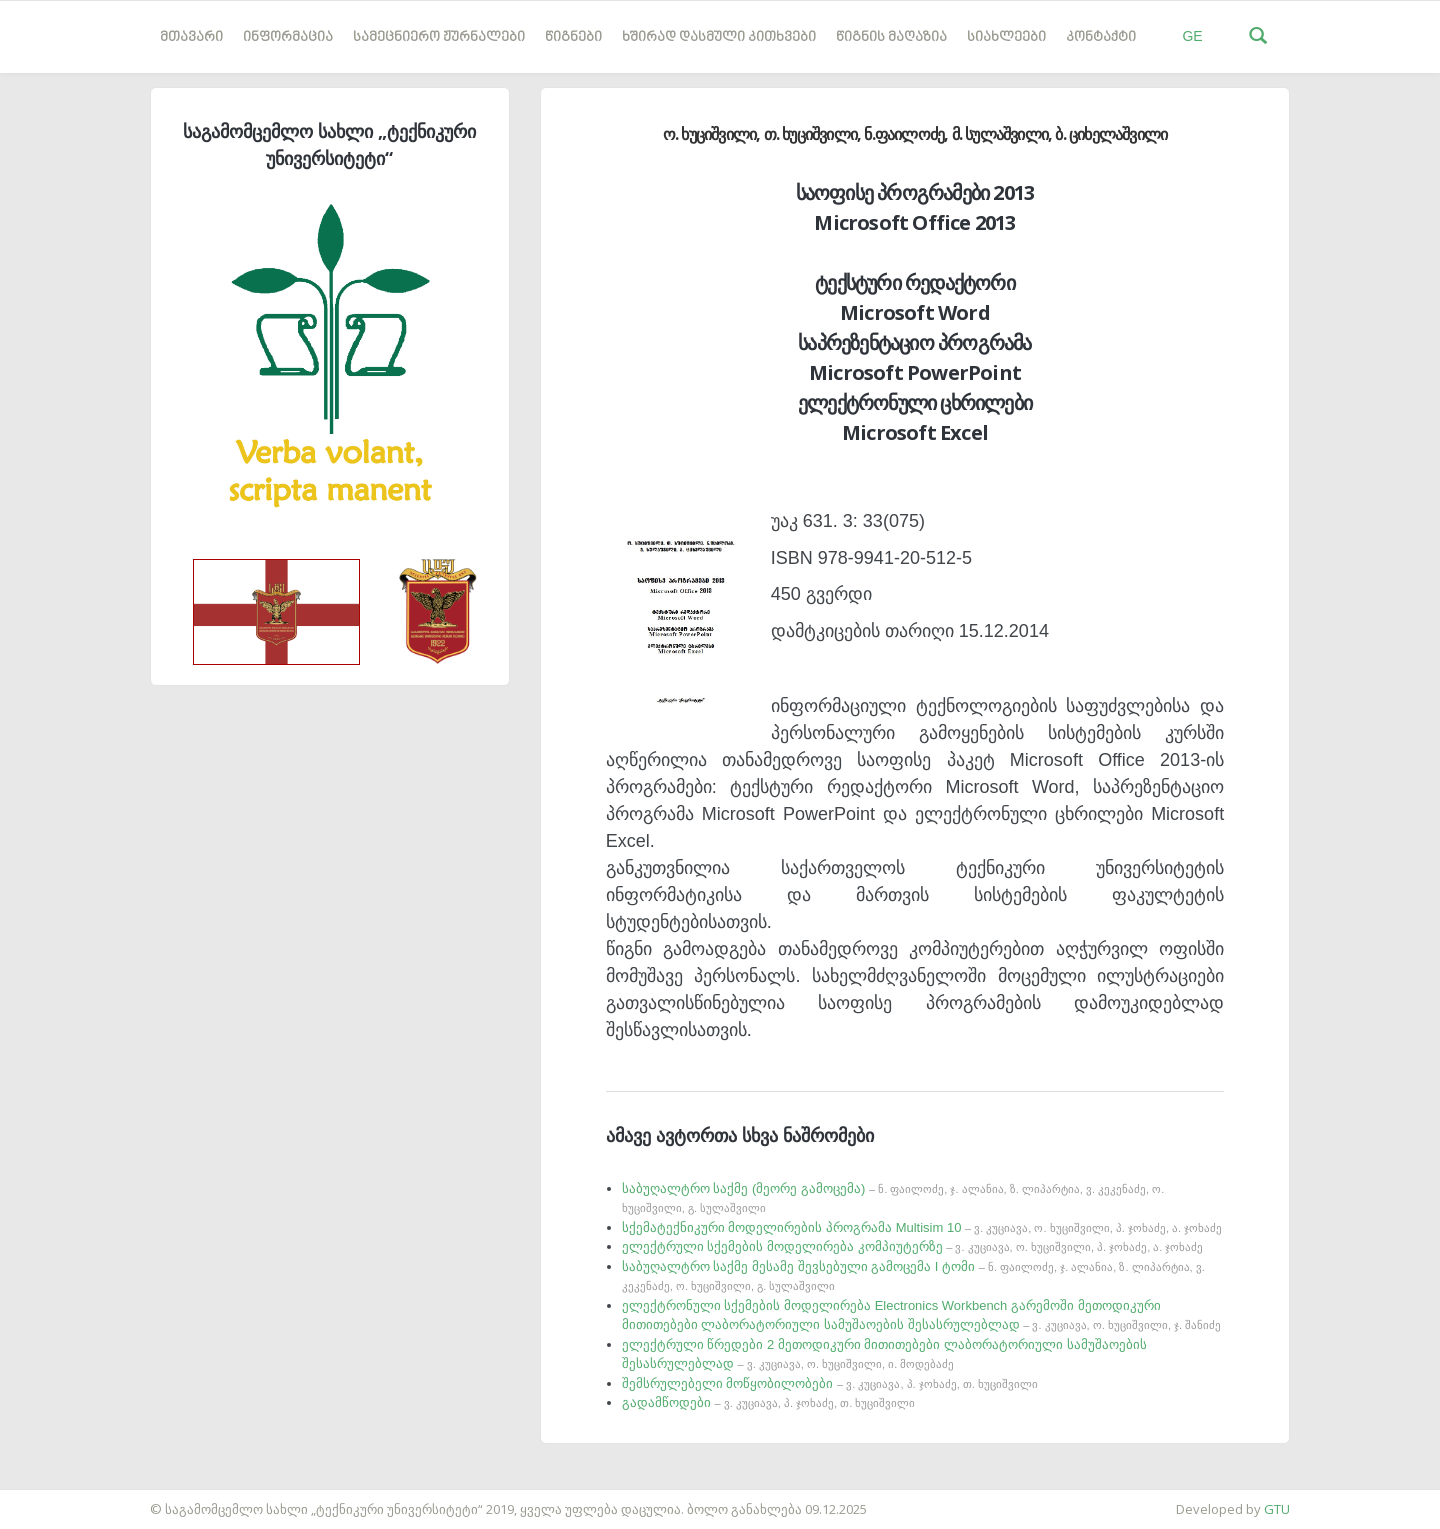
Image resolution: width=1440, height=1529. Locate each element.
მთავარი (191, 37)
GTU (1277, 1509)
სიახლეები (1006, 37)
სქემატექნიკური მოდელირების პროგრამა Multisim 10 (922, 1227)
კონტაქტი (1101, 37)
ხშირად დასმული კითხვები (719, 37)
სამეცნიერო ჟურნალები (439, 37)
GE (1192, 36)
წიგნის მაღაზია (891, 37)
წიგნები (573, 37)
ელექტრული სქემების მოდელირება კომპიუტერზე (913, 1246)
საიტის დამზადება (59, 1499)
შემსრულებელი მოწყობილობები (830, 1383)
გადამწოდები (769, 1402)
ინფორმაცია (288, 37)
